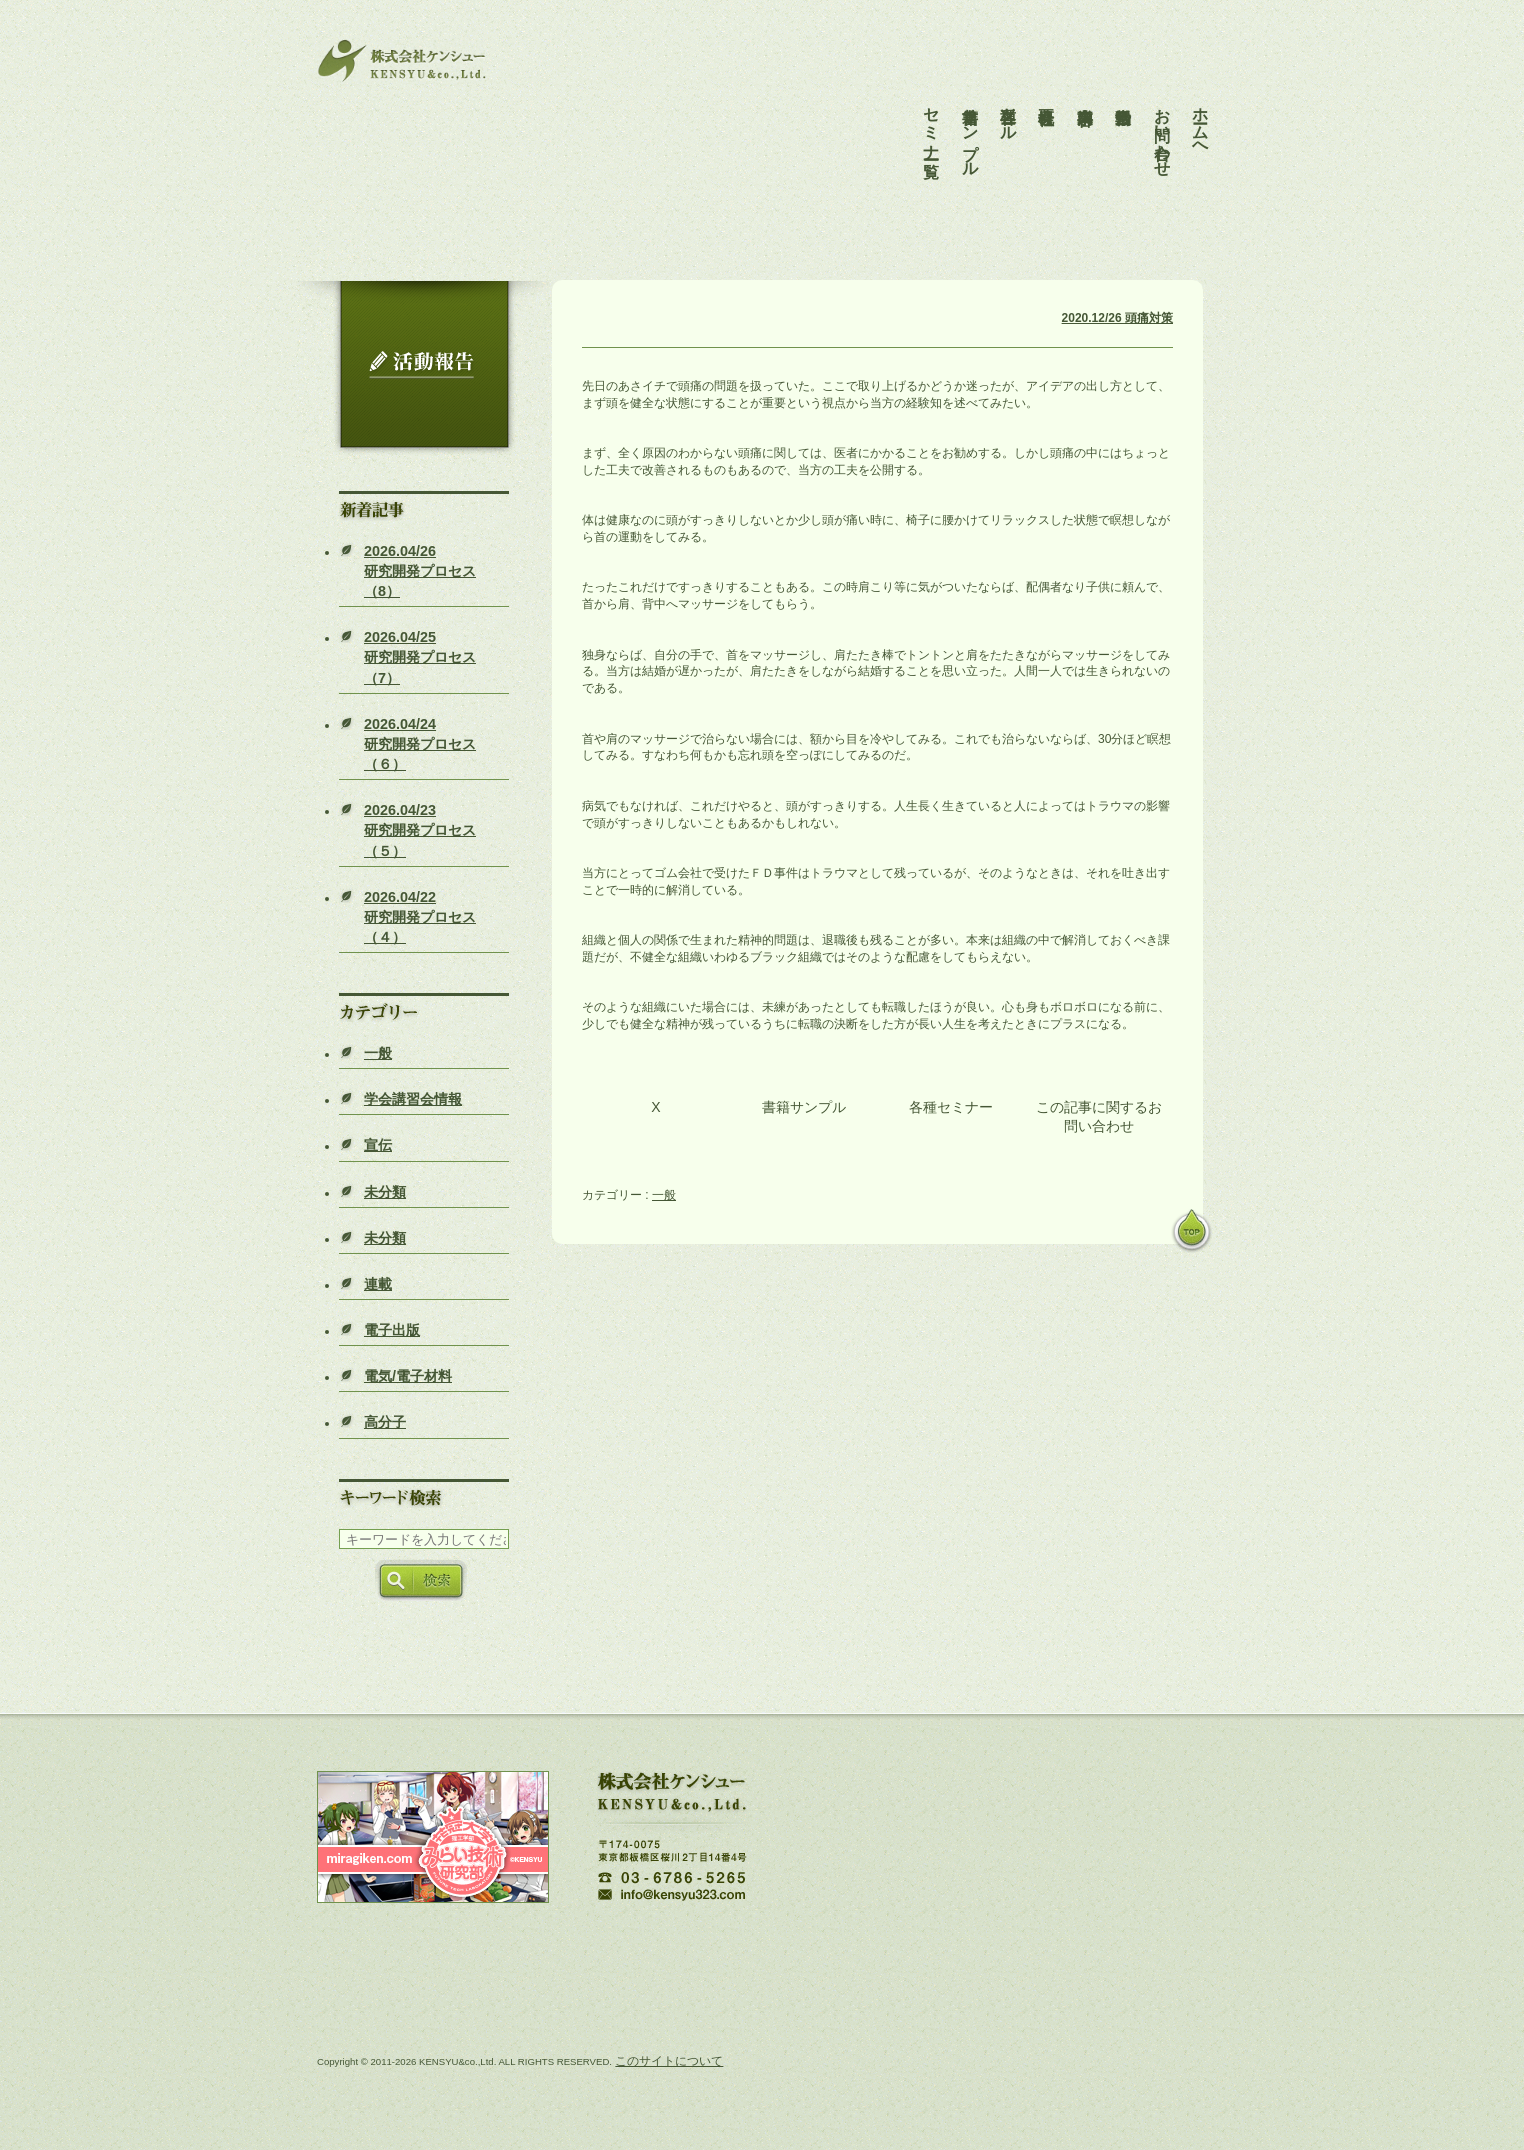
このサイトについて (669, 2061)
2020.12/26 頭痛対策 (1117, 318)
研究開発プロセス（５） (420, 830)
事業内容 (1085, 88)
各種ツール (1008, 106)
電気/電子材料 (408, 1376)
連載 (378, 1284)
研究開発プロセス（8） (420, 571)
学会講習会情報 (413, 1099)
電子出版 (392, 1330)
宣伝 (378, 1145)
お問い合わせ (1162, 124)
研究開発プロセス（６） (420, 744)
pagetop (1192, 1231)
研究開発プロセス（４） (420, 917)
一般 (378, 1053)
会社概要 (1046, 88)
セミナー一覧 (931, 115)
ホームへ (1200, 115)
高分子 (385, 1422)
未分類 (385, 1192)
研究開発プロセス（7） (420, 657)
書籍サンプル (970, 124)
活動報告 (1123, 88)
